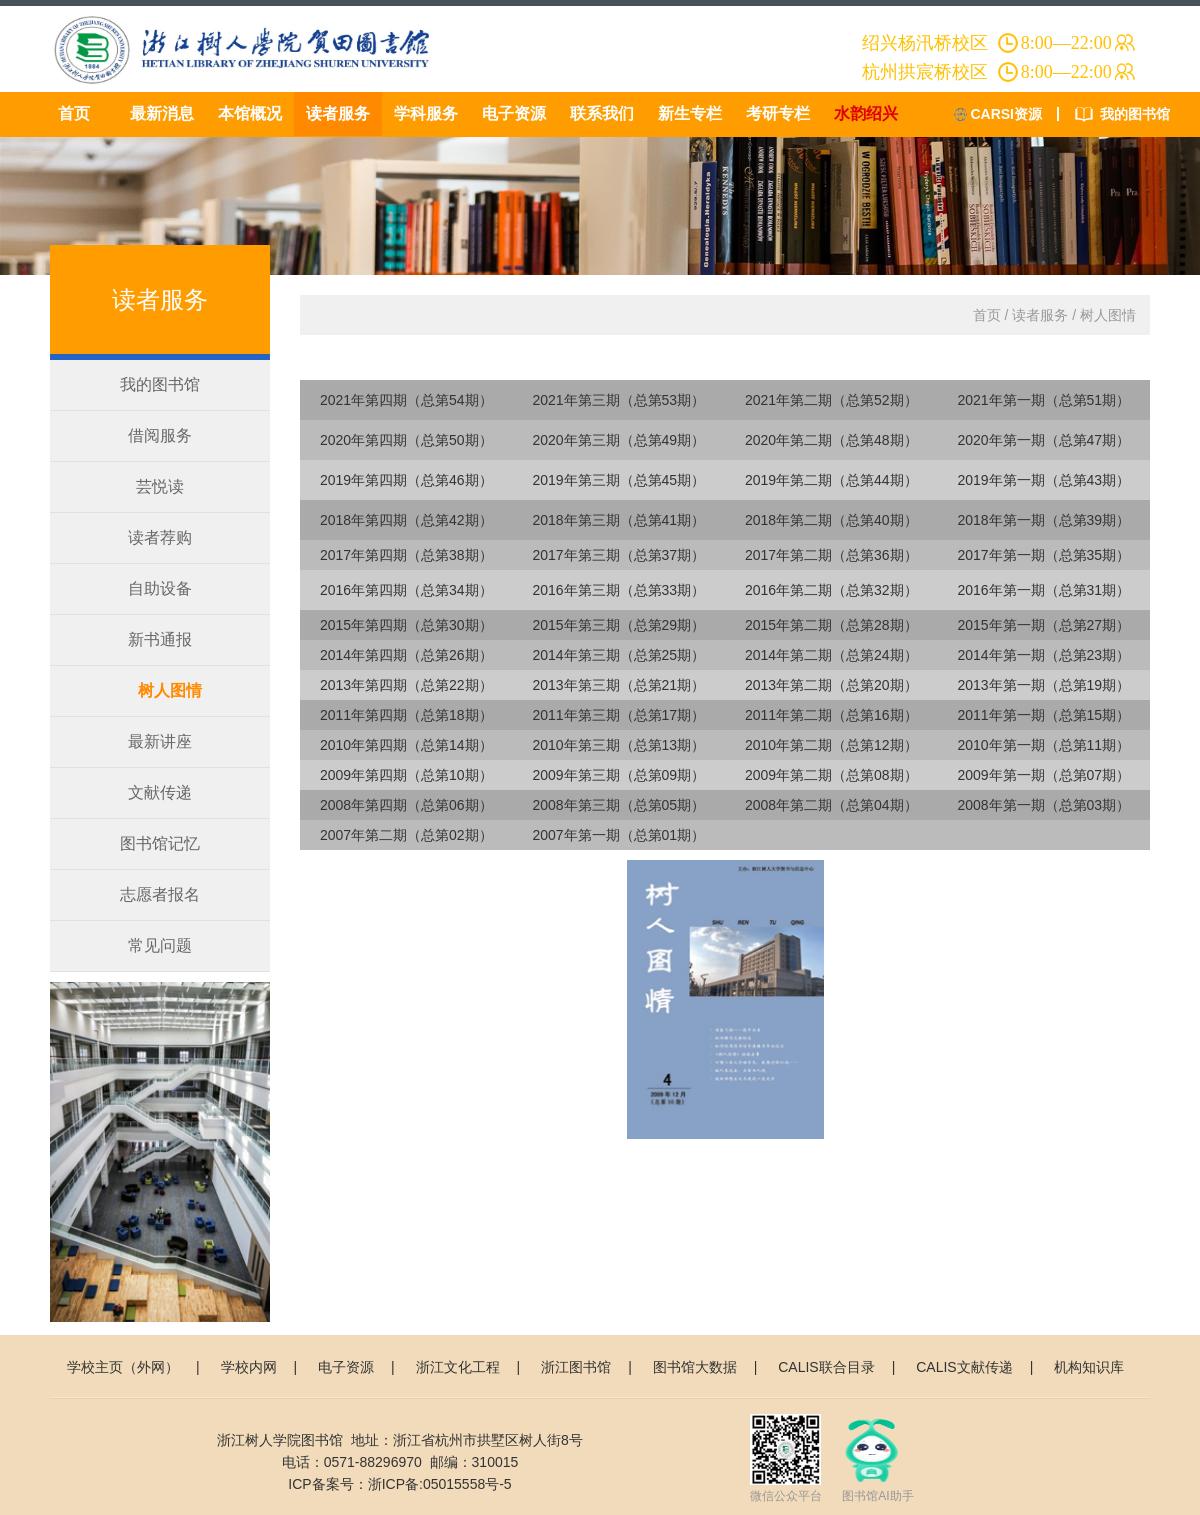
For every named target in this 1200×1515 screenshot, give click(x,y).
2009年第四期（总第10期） (406, 775)
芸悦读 (160, 486)
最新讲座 (160, 741)
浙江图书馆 (576, 1367)
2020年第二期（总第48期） (831, 440)
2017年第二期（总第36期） (831, 555)
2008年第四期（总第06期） (406, 805)
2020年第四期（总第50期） (406, 440)
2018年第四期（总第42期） (406, 520)
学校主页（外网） (123, 1367)
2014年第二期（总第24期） (831, 655)
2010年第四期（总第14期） (406, 745)
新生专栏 (690, 113)
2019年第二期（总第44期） (831, 480)
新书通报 (160, 639)
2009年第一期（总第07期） (1043, 775)
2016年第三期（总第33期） (618, 590)
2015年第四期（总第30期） (406, 625)
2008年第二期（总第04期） (831, 805)
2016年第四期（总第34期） (406, 590)
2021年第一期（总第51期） (1043, 400)
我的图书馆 (1135, 114)
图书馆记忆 (160, 843)
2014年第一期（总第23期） (1043, 655)
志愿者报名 (160, 894)
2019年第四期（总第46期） (406, 480)
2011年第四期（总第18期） (406, 715)
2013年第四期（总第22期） (406, 685)
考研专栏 (778, 113)
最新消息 (162, 113)
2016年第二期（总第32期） (831, 590)
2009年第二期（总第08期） (831, 775)
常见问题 (160, 945)
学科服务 (426, 113)
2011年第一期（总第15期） (1043, 715)
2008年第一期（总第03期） (1043, 805)
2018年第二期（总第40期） (831, 520)
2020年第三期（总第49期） (618, 440)
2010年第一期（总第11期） (1043, 745)
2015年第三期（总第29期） (618, 625)
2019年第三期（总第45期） (618, 480)
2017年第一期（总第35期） (1043, 555)
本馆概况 (250, 113)
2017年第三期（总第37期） (618, 555)
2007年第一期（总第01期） (618, 835)
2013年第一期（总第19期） (1043, 685)
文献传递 (160, 792)
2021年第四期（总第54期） (406, 400)
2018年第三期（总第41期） (618, 520)
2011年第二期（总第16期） (831, 715)
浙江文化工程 (458, 1367)
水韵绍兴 (866, 113)
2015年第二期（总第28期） (831, 625)
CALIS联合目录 (826, 1367)
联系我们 (602, 113)
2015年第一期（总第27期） (1043, 625)
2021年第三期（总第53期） (618, 400)
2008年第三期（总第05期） (618, 805)
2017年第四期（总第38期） (406, 555)
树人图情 (170, 690)
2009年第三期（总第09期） (618, 775)
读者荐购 (160, 537)
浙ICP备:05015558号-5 (440, 1484)
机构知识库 (1089, 1367)
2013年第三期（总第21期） (618, 685)
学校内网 (249, 1367)
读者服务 (338, 113)
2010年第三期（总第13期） (618, 745)
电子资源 (514, 113)
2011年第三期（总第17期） (618, 715)
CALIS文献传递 (964, 1367)
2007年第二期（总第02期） (406, 835)
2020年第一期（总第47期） (1043, 440)
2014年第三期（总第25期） (618, 655)
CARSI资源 (1006, 114)
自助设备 (160, 588)
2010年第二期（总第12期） (831, 745)
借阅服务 (160, 435)
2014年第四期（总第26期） (406, 655)
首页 (74, 113)
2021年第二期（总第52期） (831, 400)
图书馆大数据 (695, 1367)
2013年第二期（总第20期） (831, 685)
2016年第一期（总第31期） (1043, 590)
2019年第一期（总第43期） (1043, 480)
